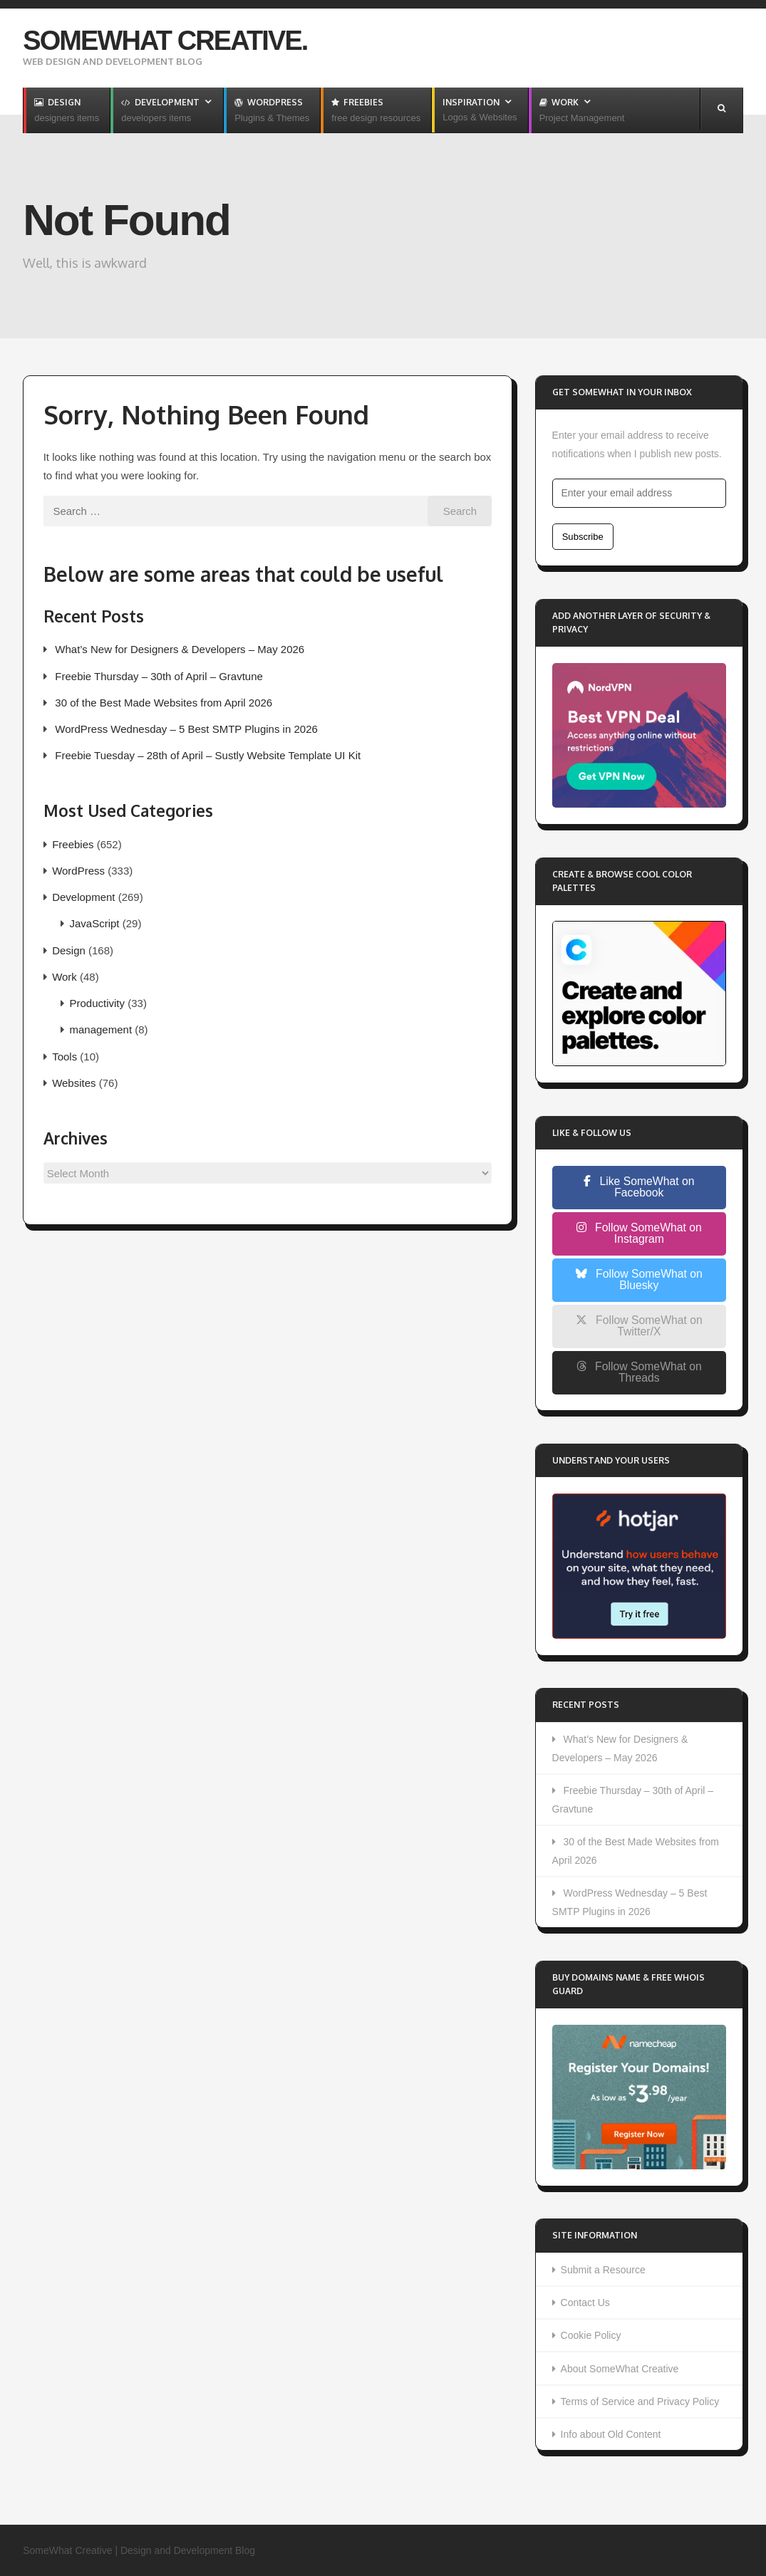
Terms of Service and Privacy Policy (640, 2401)
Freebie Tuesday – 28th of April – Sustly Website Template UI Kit (208, 755)
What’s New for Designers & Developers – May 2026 (179, 649)
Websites (73, 1083)
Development (83, 897)
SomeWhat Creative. (165, 41)
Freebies (72, 844)
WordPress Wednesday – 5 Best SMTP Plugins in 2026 (186, 729)
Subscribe (583, 536)
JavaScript (95, 923)
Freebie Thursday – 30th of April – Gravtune (159, 676)
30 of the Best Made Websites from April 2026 (163, 703)
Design (69, 950)
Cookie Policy (591, 2335)
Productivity (97, 1003)
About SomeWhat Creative (620, 2368)
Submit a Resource (603, 2269)
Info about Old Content (611, 2434)
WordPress (78, 871)
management (101, 1029)
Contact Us (585, 2302)
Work (64, 977)
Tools (64, 1056)
